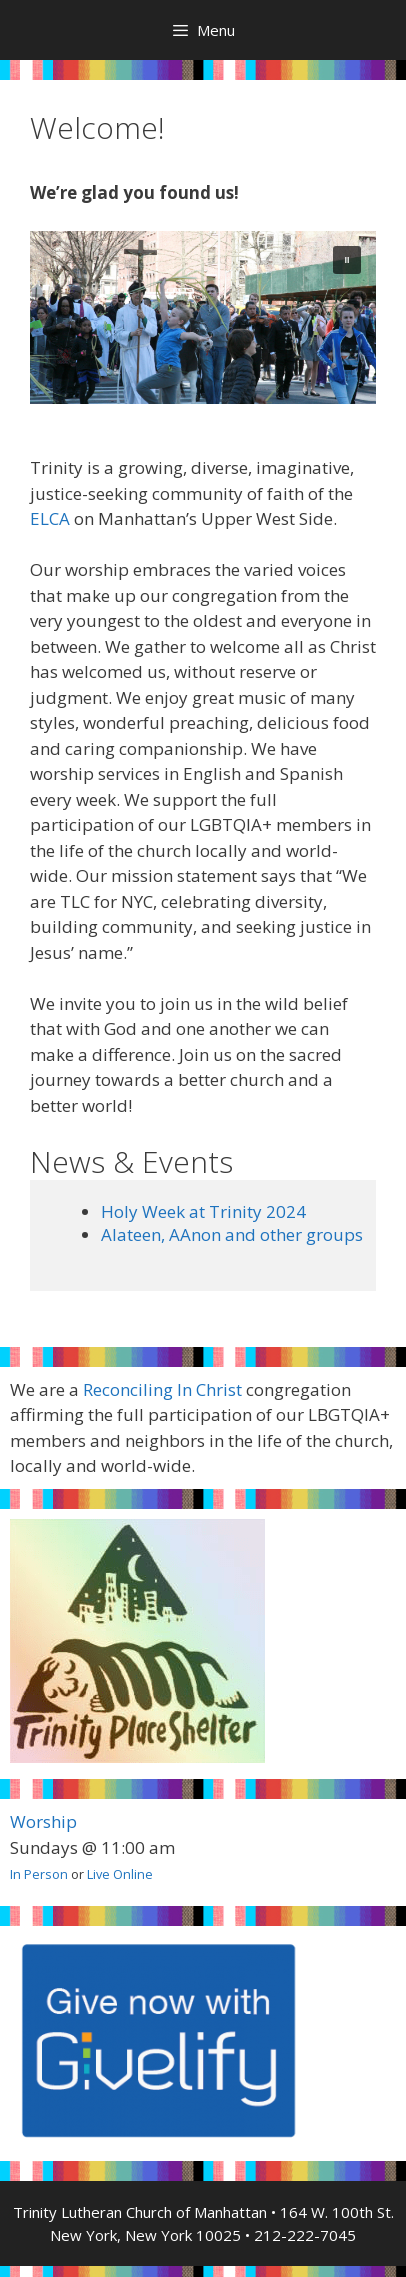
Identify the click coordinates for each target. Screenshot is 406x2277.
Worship (43, 1821)
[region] (203, 317)
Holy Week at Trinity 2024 (203, 1211)
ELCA (50, 518)
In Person (39, 1874)
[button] (347, 260)
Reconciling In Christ (162, 1389)
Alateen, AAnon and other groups (232, 1234)
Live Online (120, 1874)
